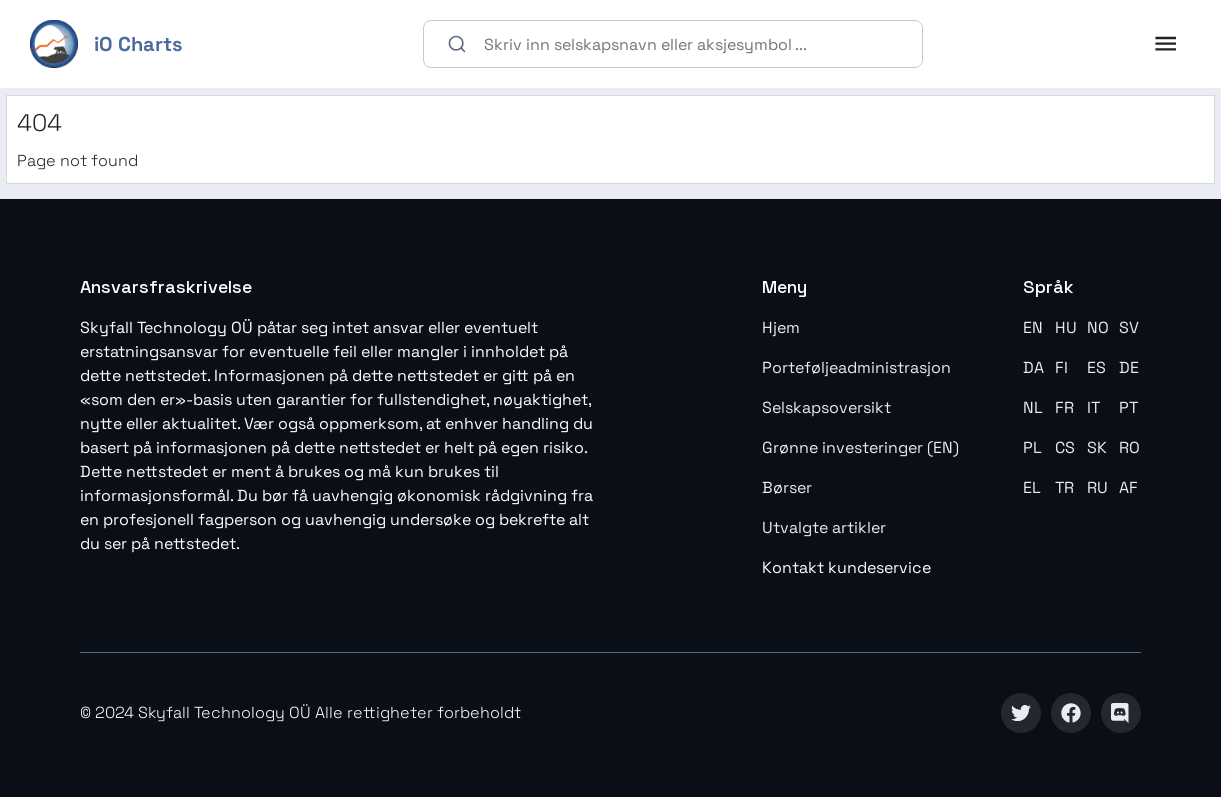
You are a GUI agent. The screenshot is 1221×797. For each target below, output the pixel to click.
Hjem (781, 327)
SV (1129, 327)
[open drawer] (1165, 43)
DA (1033, 367)
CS (1065, 447)
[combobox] (673, 44)
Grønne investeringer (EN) (860, 447)
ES (1096, 367)
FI (1061, 367)
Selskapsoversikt (826, 407)
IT (1093, 407)
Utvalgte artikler (824, 527)
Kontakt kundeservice (846, 567)
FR (1064, 407)
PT (1128, 407)
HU (1066, 327)
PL (1032, 447)
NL (1033, 407)
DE (1129, 367)
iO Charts (138, 44)
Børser (787, 487)
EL (1032, 487)
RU (1097, 487)
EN (1033, 327)
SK (1097, 447)
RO (1129, 447)
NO (1098, 327)
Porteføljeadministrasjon (856, 367)
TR (1064, 487)
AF (1128, 487)
